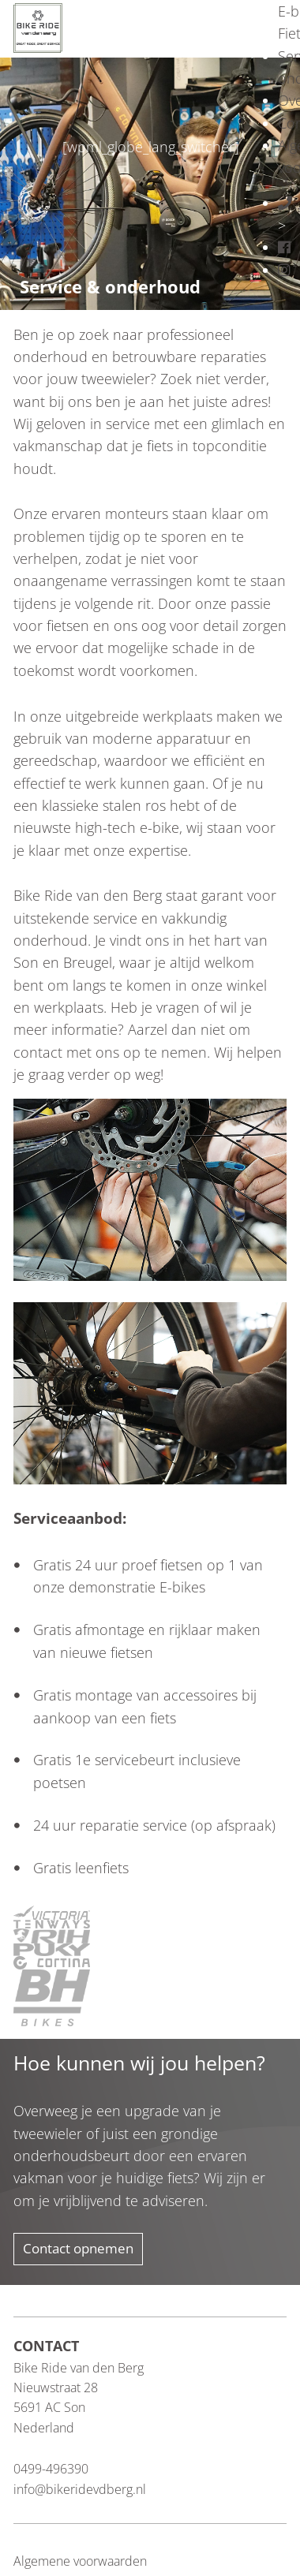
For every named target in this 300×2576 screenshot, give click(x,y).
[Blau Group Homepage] (38, 26)
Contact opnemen (78, 2248)
